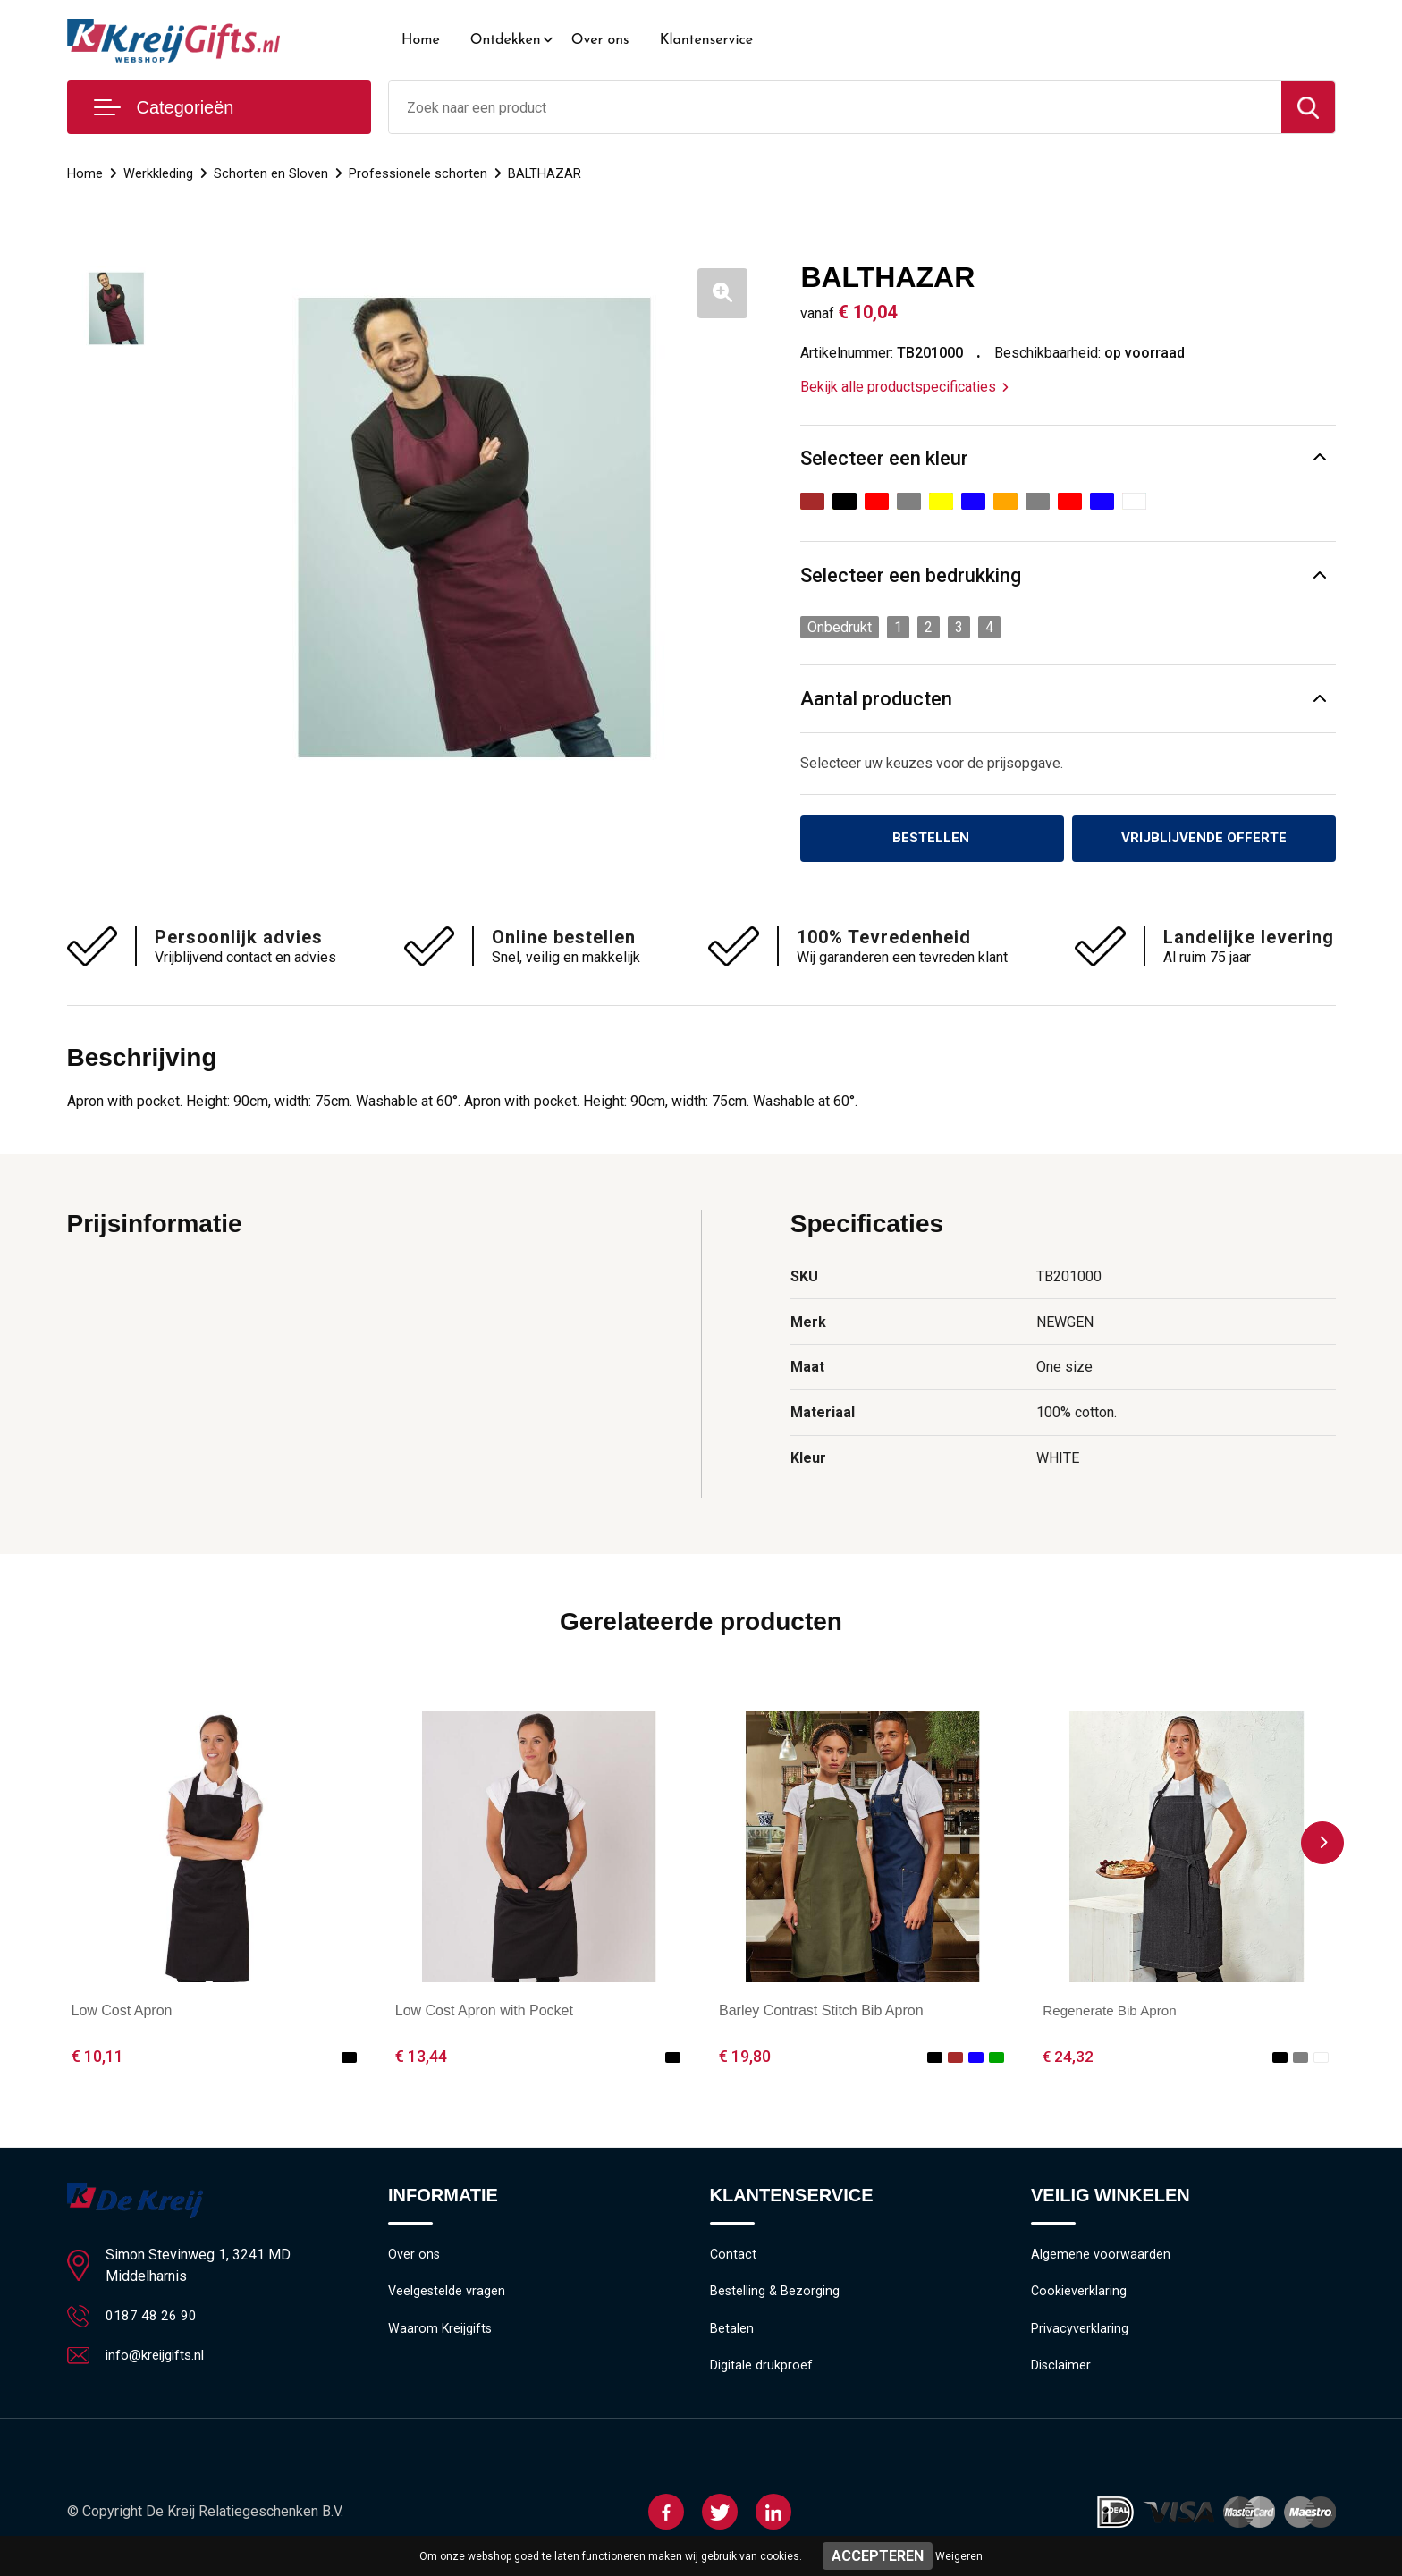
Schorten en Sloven (271, 173)
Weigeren (959, 2556)
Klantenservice (707, 40)
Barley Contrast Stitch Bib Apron (821, 2012)
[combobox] (835, 107)
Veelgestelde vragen (447, 2294)
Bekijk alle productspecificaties (904, 386)
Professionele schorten (418, 173)
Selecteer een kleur (884, 458)
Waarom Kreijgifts (441, 2333)
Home (420, 40)
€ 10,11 (97, 2057)
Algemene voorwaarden (1100, 2256)
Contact (733, 2256)
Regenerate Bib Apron (1113, 2012)
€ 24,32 (1068, 2057)
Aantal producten (876, 699)
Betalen (732, 2333)
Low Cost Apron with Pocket (484, 2012)
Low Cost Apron (122, 2012)
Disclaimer (1061, 2371)
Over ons (600, 40)
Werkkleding (158, 173)
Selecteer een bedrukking (910, 575)
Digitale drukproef (761, 2371)
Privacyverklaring (1079, 2333)
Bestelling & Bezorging (775, 2294)
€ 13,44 (421, 2057)
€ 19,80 (745, 2057)
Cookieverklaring (1079, 2294)
